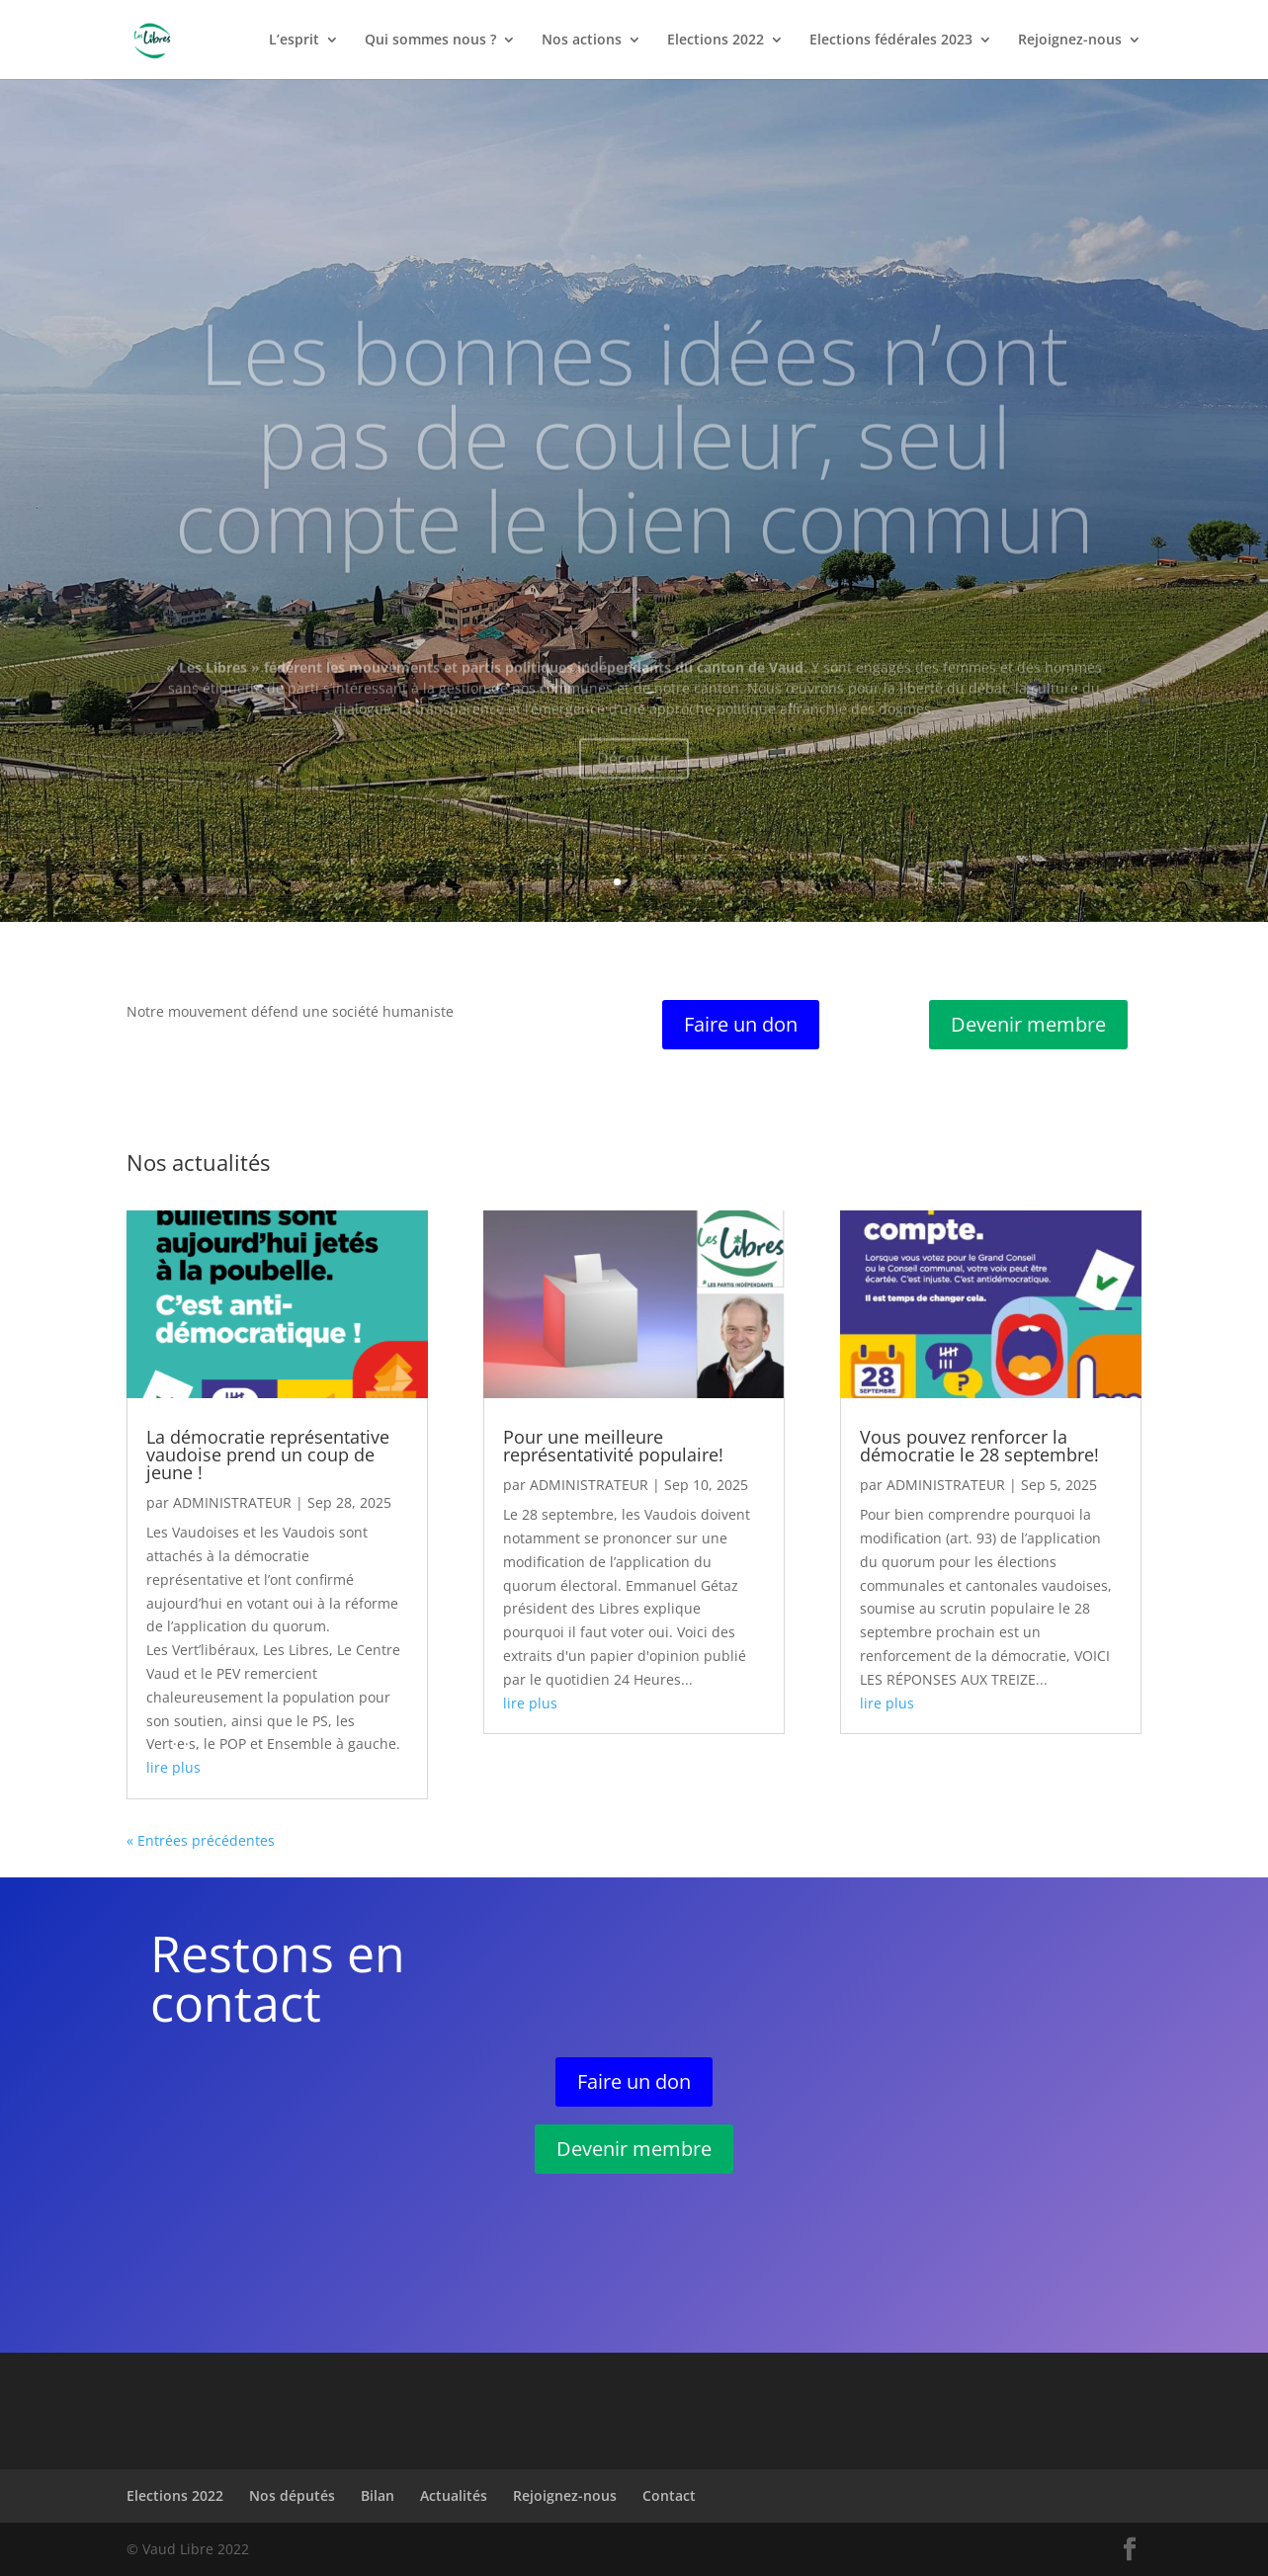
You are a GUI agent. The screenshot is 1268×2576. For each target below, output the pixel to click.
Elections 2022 (715, 40)
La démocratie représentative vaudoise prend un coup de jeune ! (267, 1454)
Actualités (453, 2495)
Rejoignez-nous (1070, 40)
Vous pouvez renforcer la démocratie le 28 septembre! (979, 1445)
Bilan (377, 2495)
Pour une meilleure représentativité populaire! (613, 1445)
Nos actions (582, 40)
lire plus (173, 1767)
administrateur (232, 1502)
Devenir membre (1028, 1024)
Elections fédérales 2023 (890, 40)
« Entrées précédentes (201, 1840)
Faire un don (741, 1024)
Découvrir (634, 788)
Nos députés (292, 2495)
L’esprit (294, 40)
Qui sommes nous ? (430, 40)
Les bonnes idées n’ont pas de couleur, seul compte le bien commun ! (634, 508)
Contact (669, 2495)
